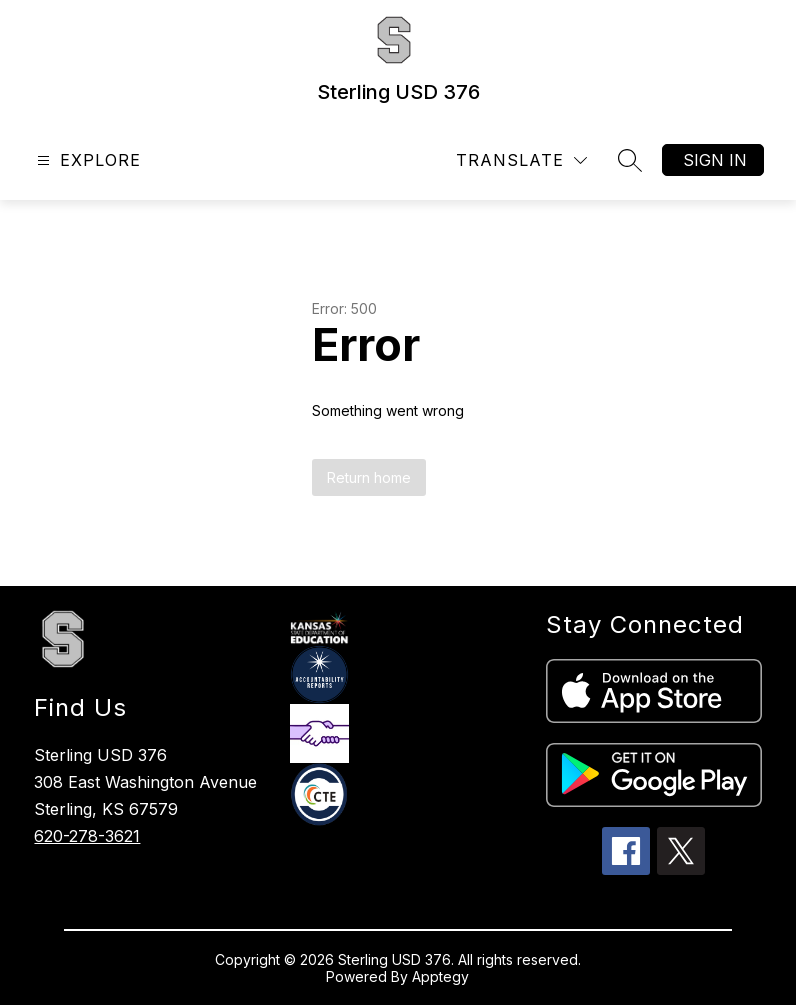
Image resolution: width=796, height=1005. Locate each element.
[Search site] (630, 160)
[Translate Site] (521, 160)
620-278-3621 (87, 836)
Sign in (715, 160)
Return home (369, 477)
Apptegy (440, 976)
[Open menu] (86, 160)
